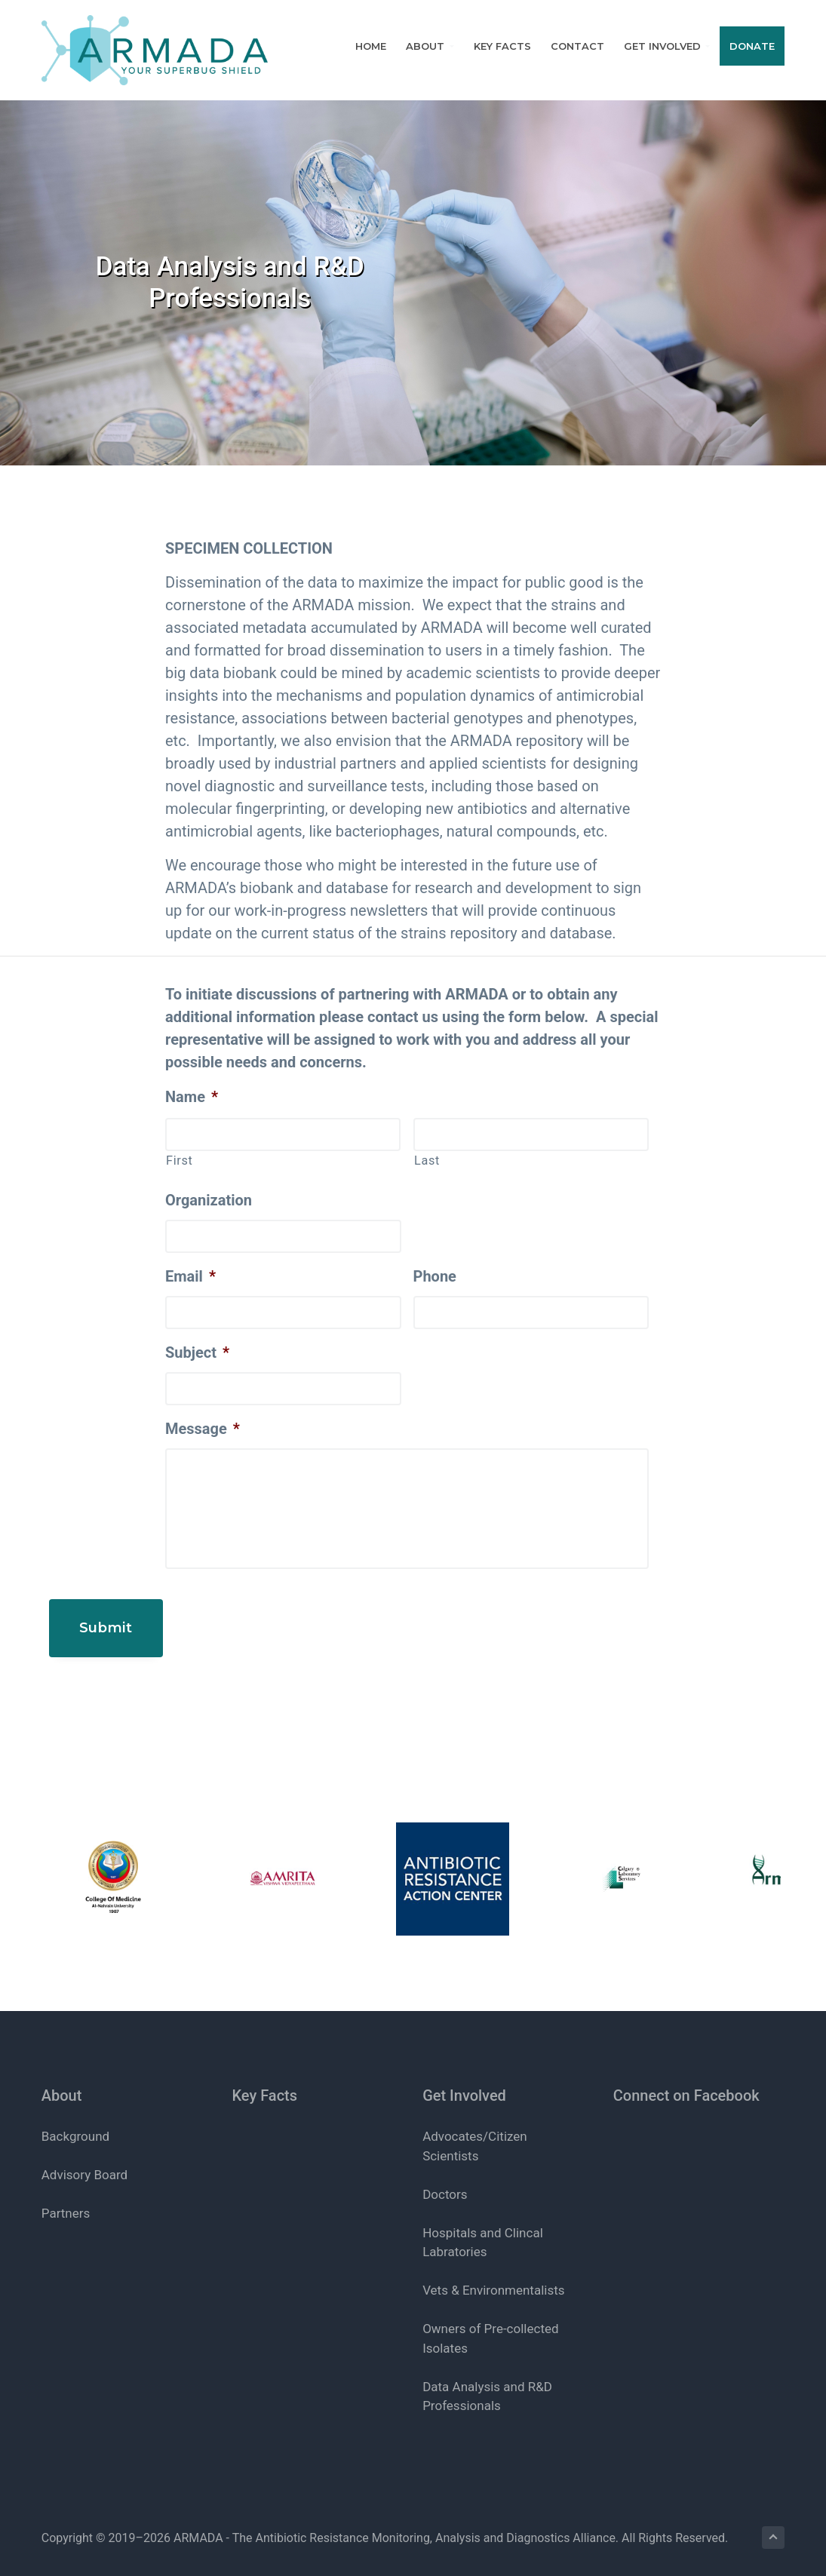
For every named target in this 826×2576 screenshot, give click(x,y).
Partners (66, 2197)
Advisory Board (84, 2158)
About (61, 2079)
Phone (434, 1276)
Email (190, 1276)
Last (427, 1160)
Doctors (444, 2177)
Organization (208, 1200)
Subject (197, 1352)
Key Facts (264, 2079)
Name (191, 1097)
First (179, 1160)
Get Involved (464, 2079)
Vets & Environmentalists (493, 2274)
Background (75, 2120)
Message (202, 1429)
